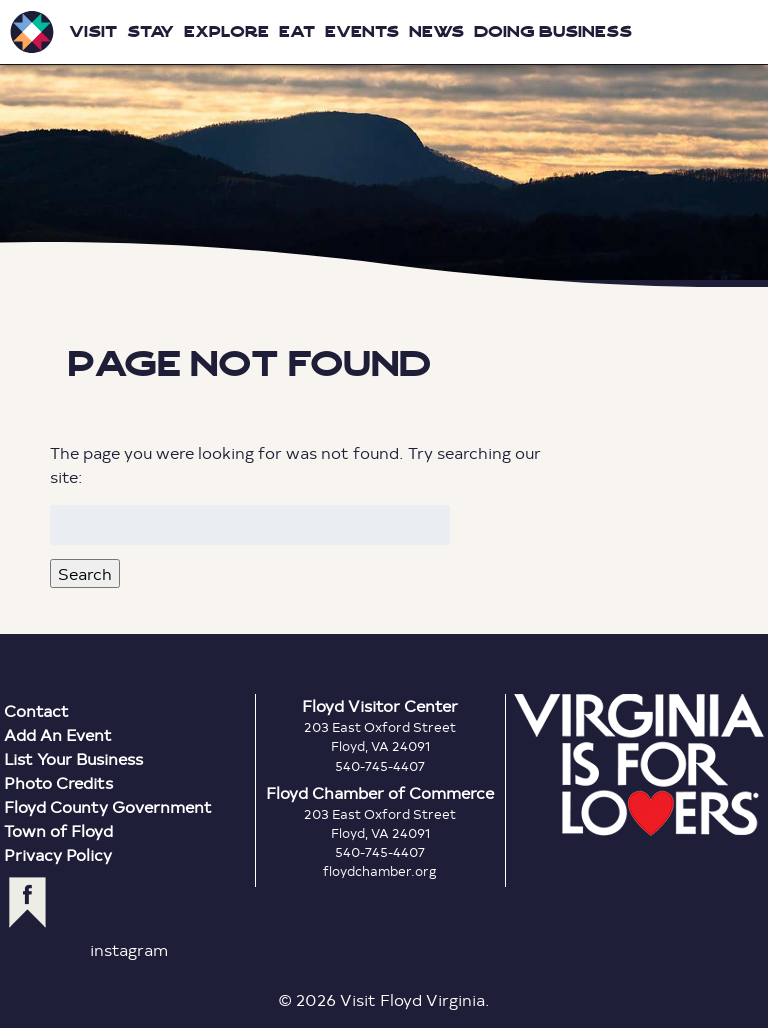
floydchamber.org (380, 871)
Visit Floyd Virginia (32, 32)
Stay (150, 31)
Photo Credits (58, 782)
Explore (226, 31)
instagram (129, 949)
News (436, 31)
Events (362, 31)
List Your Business (73, 758)
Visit (93, 31)
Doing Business (553, 31)
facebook (27, 902)
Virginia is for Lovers (639, 765)
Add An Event (58, 734)
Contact (36, 710)
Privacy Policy (58, 854)
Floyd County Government (108, 806)
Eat (297, 31)
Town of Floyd (58, 830)
